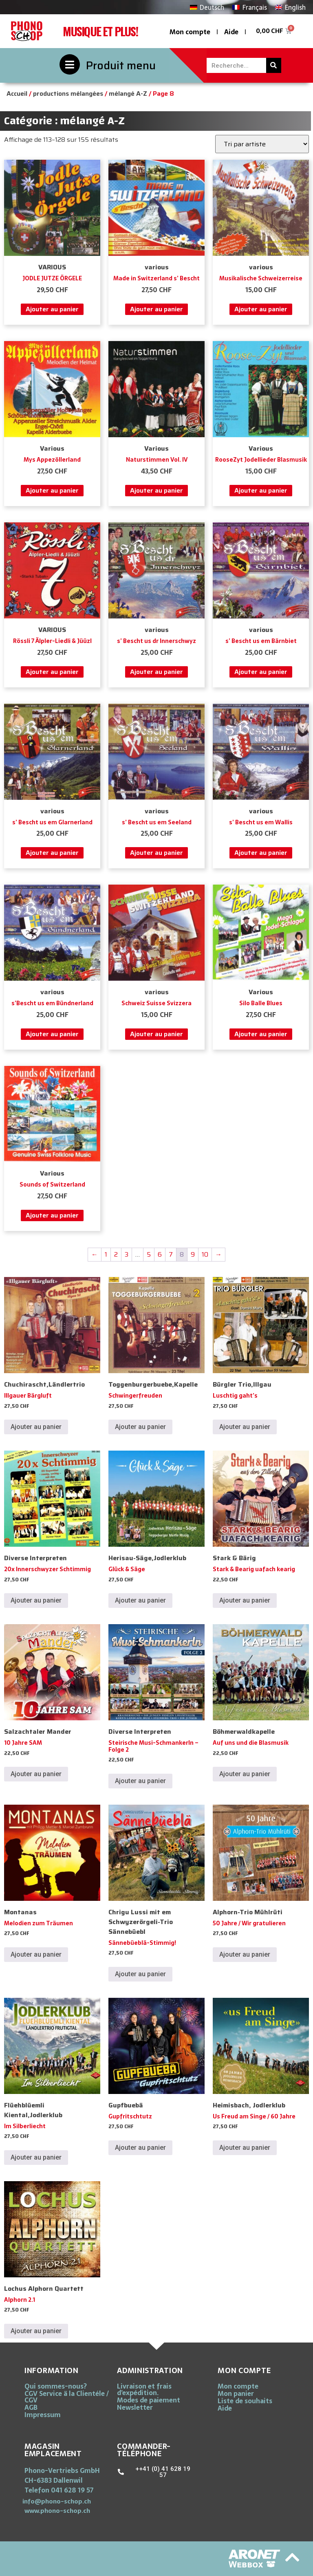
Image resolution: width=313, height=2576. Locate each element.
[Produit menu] (70, 64)
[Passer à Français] (249, 7)
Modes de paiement (148, 2400)
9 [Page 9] (193, 1254)
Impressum (42, 2414)
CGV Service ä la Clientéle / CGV (66, 2397)
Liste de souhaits (245, 2400)
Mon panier (236, 2393)
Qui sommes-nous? (55, 2386)
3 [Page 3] (126, 1254)
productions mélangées (68, 93)
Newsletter (135, 2407)
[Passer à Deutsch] (207, 7)
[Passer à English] (290, 7)
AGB (30, 2407)
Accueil (17, 93)
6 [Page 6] (160, 1254)
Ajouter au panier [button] (52, 309)
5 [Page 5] (149, 1254)
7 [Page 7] (171, 1254)
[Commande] (262, 144)
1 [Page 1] (106, 1254)
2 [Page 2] (116, 1254)
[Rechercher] (273, 65)
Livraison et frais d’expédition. (144, 2389)
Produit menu (121, 65)
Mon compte (190, 31)
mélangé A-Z (128, 93)
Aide (231, 31)
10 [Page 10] (205, 1254)
